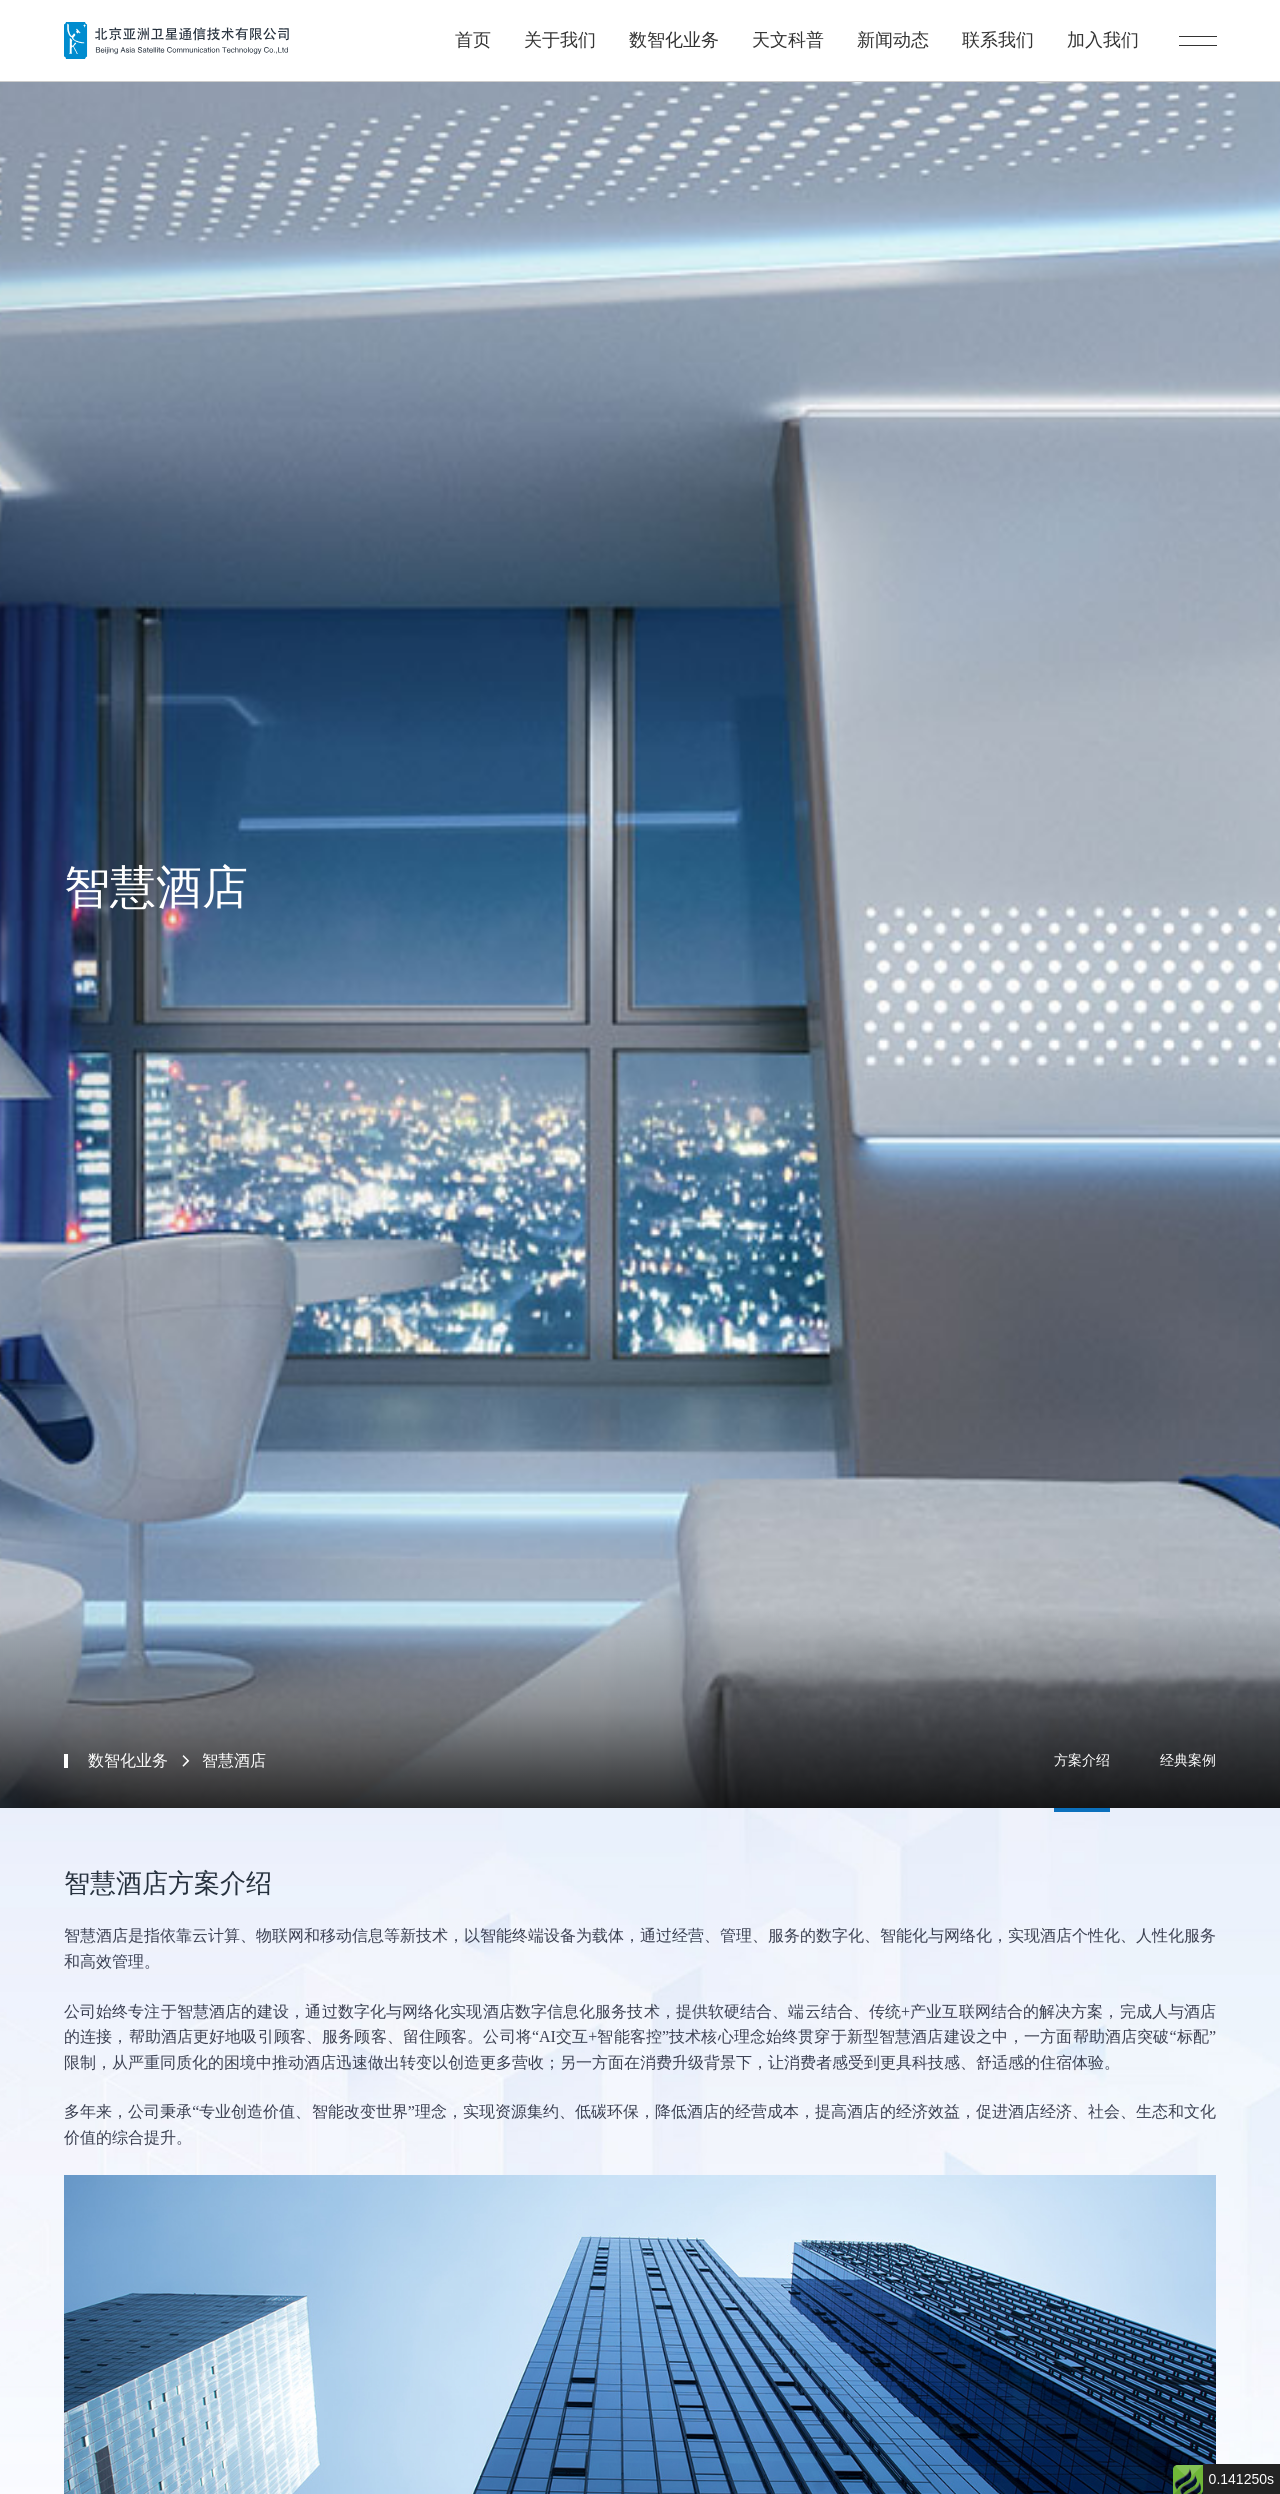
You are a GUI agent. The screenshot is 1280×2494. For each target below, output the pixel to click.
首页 (501, 31)
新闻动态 (909, 31)
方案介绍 (1082, 1760)
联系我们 (1011, 31)
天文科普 (807, 31)
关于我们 (585, 31)
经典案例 (1188, 1760)
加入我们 (1113, 31)
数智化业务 (696, 31)
